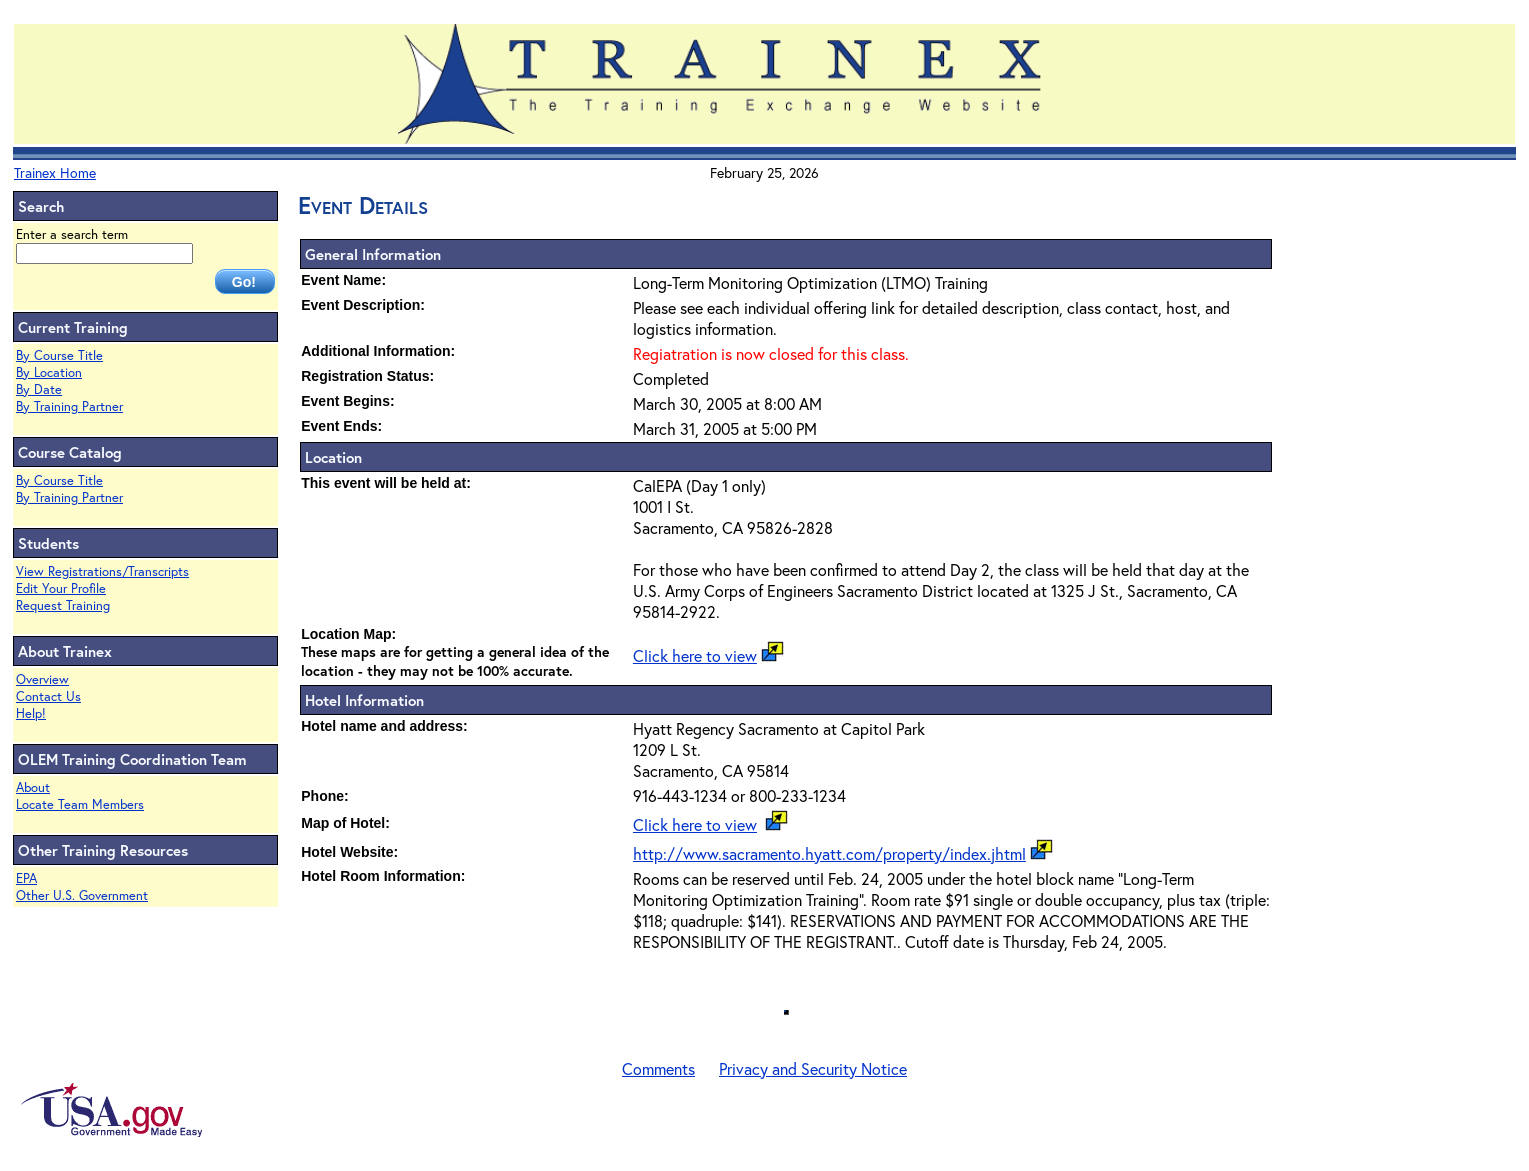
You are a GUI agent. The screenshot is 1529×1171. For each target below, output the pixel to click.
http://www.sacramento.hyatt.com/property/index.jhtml (829, 853)
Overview (42, 679)
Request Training (63, 605)
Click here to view (695, 655)
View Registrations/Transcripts (102, 571)
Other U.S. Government (82, 895)
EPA (26, 878)
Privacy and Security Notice (813, 1068)
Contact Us (48, 696)
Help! (31, 713)
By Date (39, 389)
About (33, 787)
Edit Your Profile (61, 588)
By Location (49, 372)
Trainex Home (55, 172)
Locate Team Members (80, 804)
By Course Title (59, 355)
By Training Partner (69, 406)
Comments (658, 1068)
